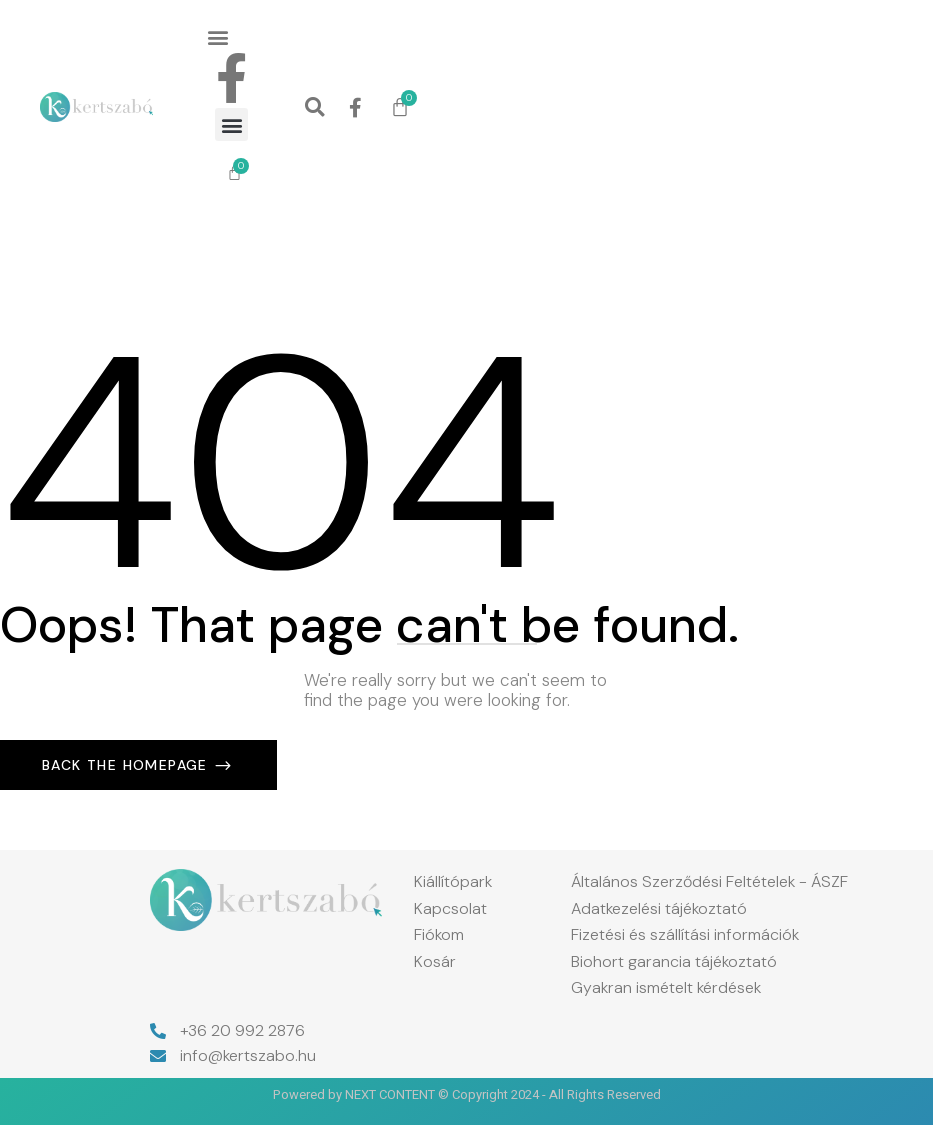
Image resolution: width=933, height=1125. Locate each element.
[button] (218, 36)
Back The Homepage (127, 765)
